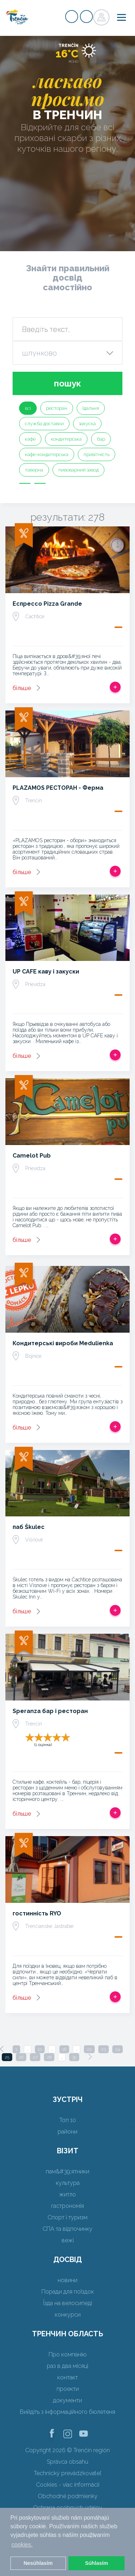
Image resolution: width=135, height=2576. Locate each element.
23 (103, 2049)
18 (64, 2049)
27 (35, 2057)
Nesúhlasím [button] (38, 2563)
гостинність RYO (37, 1913)
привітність (96, 454)
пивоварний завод (78, 470)
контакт (67, 2377)
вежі (68, 2240)
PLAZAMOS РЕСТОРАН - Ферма (58, 787)
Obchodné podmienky (68, 2496)
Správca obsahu (67, 2461)
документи (67, 2400)
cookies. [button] (22, 2545)
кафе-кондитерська (46, 454)
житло (67, 2194)
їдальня (90, 408)
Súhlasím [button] (96, 2563)
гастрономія (67, 2205)
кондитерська (66, 439)
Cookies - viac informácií (67, 2484)
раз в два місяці (67, 2365)
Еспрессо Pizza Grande (47, 603)
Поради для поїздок (67, 2291)
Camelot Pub (32, 1155)
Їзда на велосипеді (67, 2303)
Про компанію (68, 2354)
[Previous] (2, 2048)
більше (22, 688)
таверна (34, 470)
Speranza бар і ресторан (50, 1711)
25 (7, 2057)
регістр (71, 16)
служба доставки (44, 423)
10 (40, 2049)
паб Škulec (29, 1527)
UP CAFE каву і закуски (46, 971)
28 (49, 2057)
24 (117, 2049)
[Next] (90, 2056)
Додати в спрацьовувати (115, 687)
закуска (87, 423)
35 (74, 2057)
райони (67, 2131)
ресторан (56, 408)
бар (101, 439)
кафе (30, 439)
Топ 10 (67, 2120)
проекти (68, 2388)
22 (89, 2049)
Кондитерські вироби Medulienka (63, 1343)
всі (28, 408)
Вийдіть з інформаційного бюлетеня (67, 2411)
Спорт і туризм (67, 2217)
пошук (67, 383)
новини (67, 2280)
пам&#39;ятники (67, 2171)
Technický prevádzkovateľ (67, 2473)
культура (68, 2182)
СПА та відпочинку (67, 2228)
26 (21, 2057)
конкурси (68, 2314)
